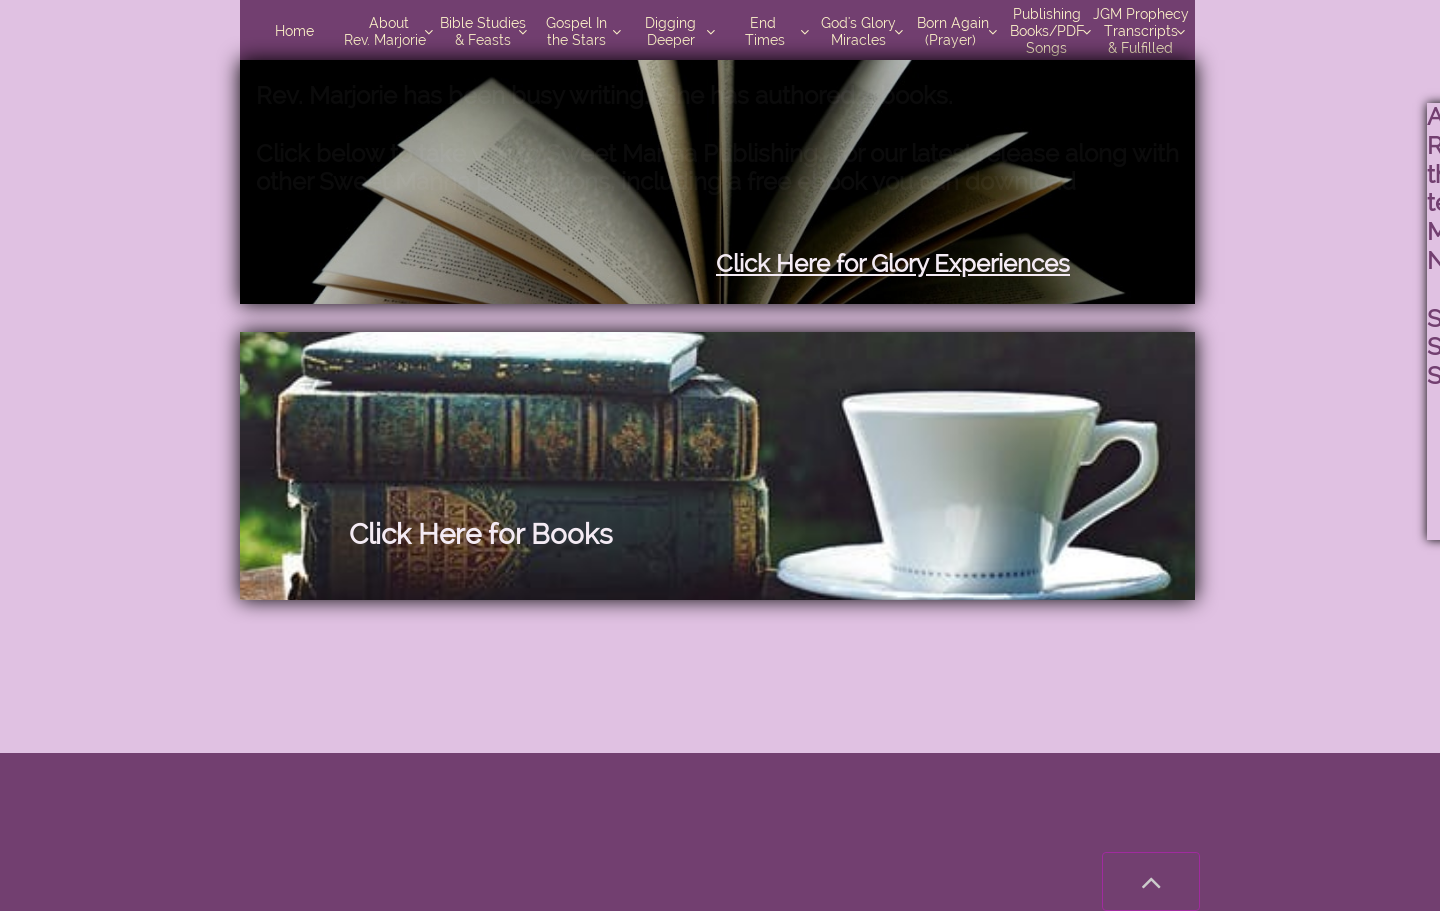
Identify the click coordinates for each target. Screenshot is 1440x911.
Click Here (415, 534)
